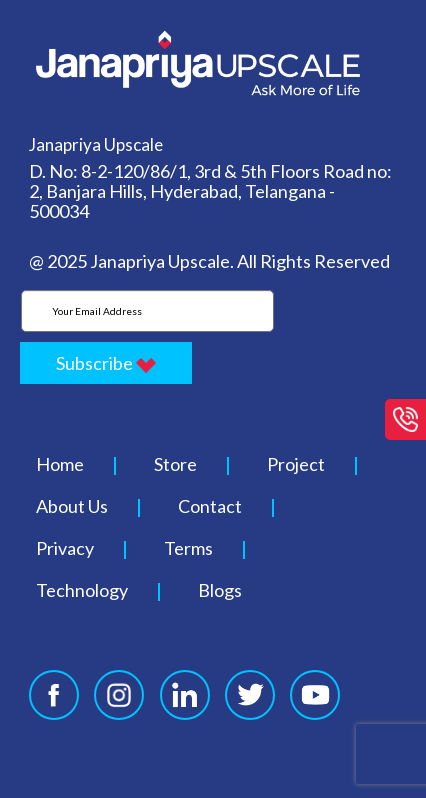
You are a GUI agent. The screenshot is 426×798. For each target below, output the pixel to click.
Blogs (220, 590)
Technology (82, 590)
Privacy (65, 548)
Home (60, 464)
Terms (188, 548)
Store (175, 464)
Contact (210, 506)
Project (296, 464)
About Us (72, 506)
